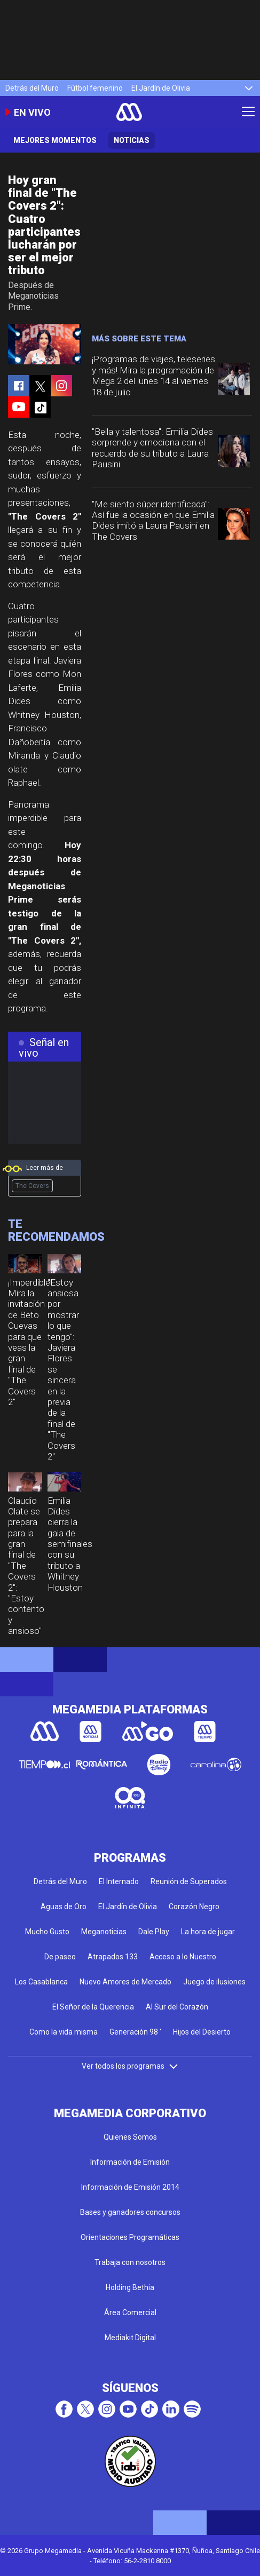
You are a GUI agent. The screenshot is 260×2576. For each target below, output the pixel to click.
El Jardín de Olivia (160, 88)
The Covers (32, 1186)
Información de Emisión (130, 2162)
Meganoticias (104, 1931)
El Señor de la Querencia (93, 2007)
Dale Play (153, 1931)
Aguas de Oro (63, 1906)
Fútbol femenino (95, 88)
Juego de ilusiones (214, 1981)
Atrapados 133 (113, 1956)
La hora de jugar (208, 1931)
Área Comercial (130, 2312)
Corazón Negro (194, 1906)
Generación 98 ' (135, 2032)
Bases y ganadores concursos (130, 2212)
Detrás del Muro (32, 88)
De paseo (60, 1956)
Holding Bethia (130, 2287)
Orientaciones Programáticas (130, 2237)
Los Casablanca (41, 1981)
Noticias (131, 140)
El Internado (119, 1881)
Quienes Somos (130, 2137)
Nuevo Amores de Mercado (125, 1981)
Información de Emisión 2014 (130, 2187)
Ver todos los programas (130, 2066)
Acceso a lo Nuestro (182, 1956)
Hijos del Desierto (202, 2032)
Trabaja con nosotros (130, 2262)
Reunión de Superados (189, 1881)
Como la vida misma (63, 2032)
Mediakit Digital (130, 2337)
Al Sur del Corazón (177, 2007)
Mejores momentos (55, 140)
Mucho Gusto (47, 1931)
